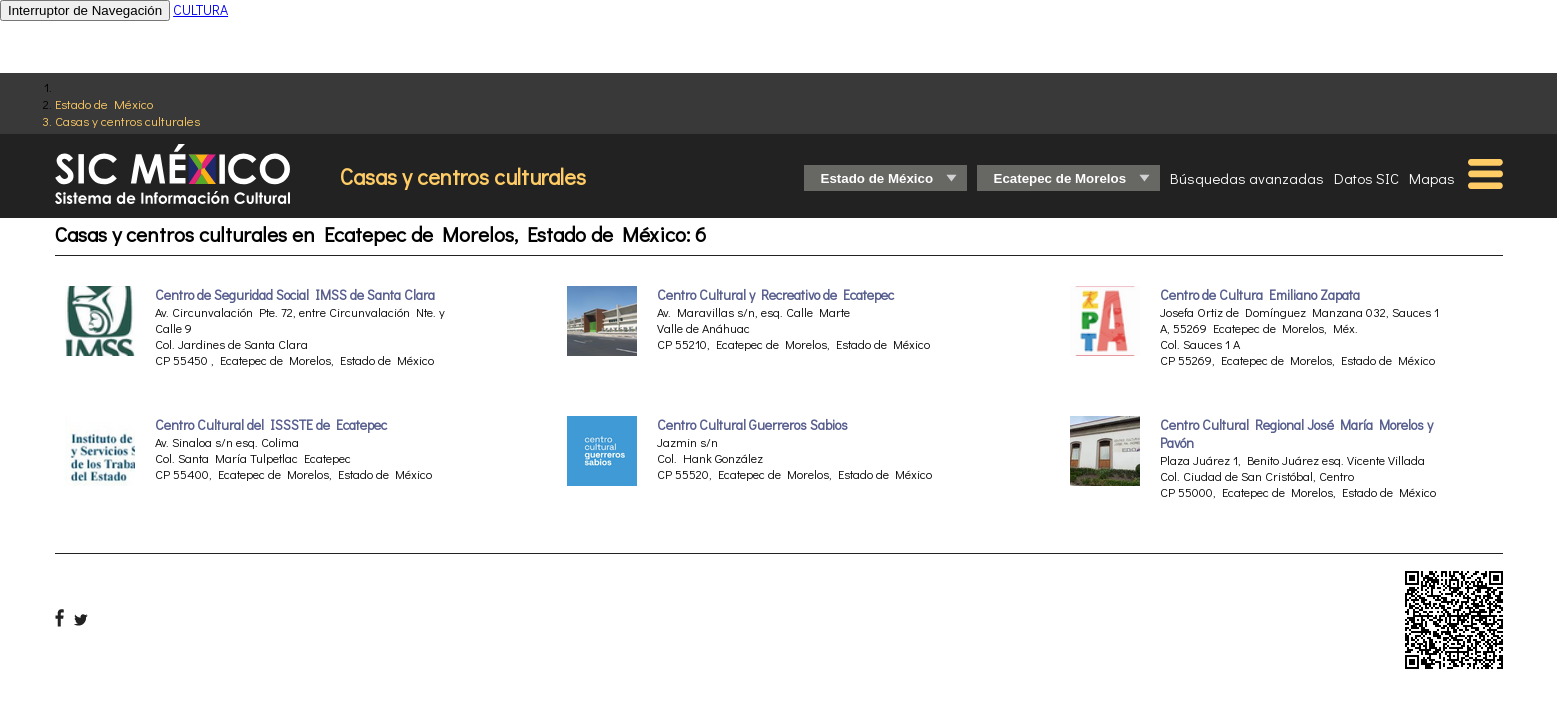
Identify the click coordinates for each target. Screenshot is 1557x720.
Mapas (1432, 178)
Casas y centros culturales (127, 120)
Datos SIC (1366, 178)
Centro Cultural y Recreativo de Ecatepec (775, 295)
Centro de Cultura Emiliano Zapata (1260, 295)
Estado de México (104, 103)
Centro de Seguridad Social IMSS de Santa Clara (295, 295)
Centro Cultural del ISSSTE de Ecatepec (271, 425)
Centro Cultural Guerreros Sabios (752, 425)
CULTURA (200, 9)
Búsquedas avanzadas (1247, 178)
